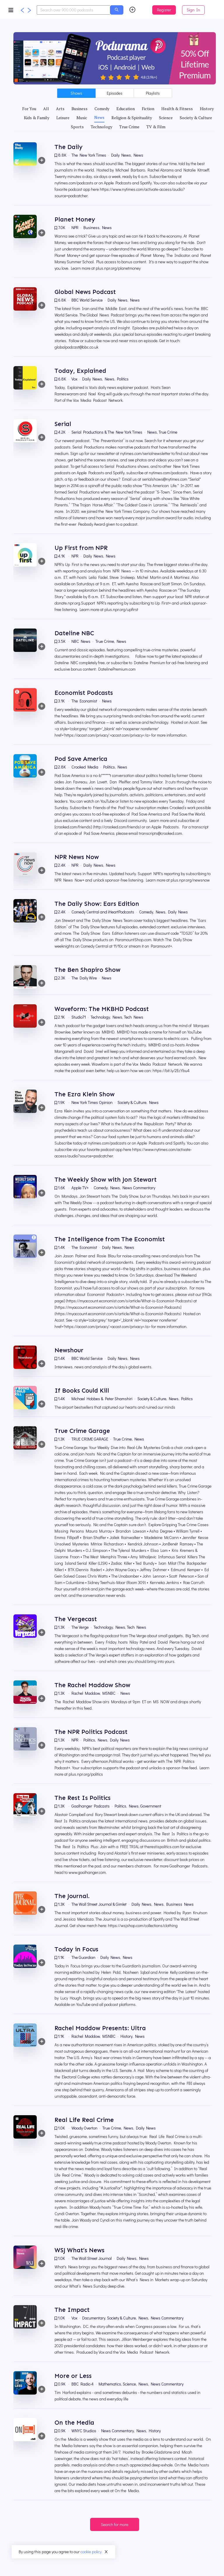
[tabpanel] (114, 1323)
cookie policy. (91, 2551)
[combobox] (73, 10)
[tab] (29, 108)
